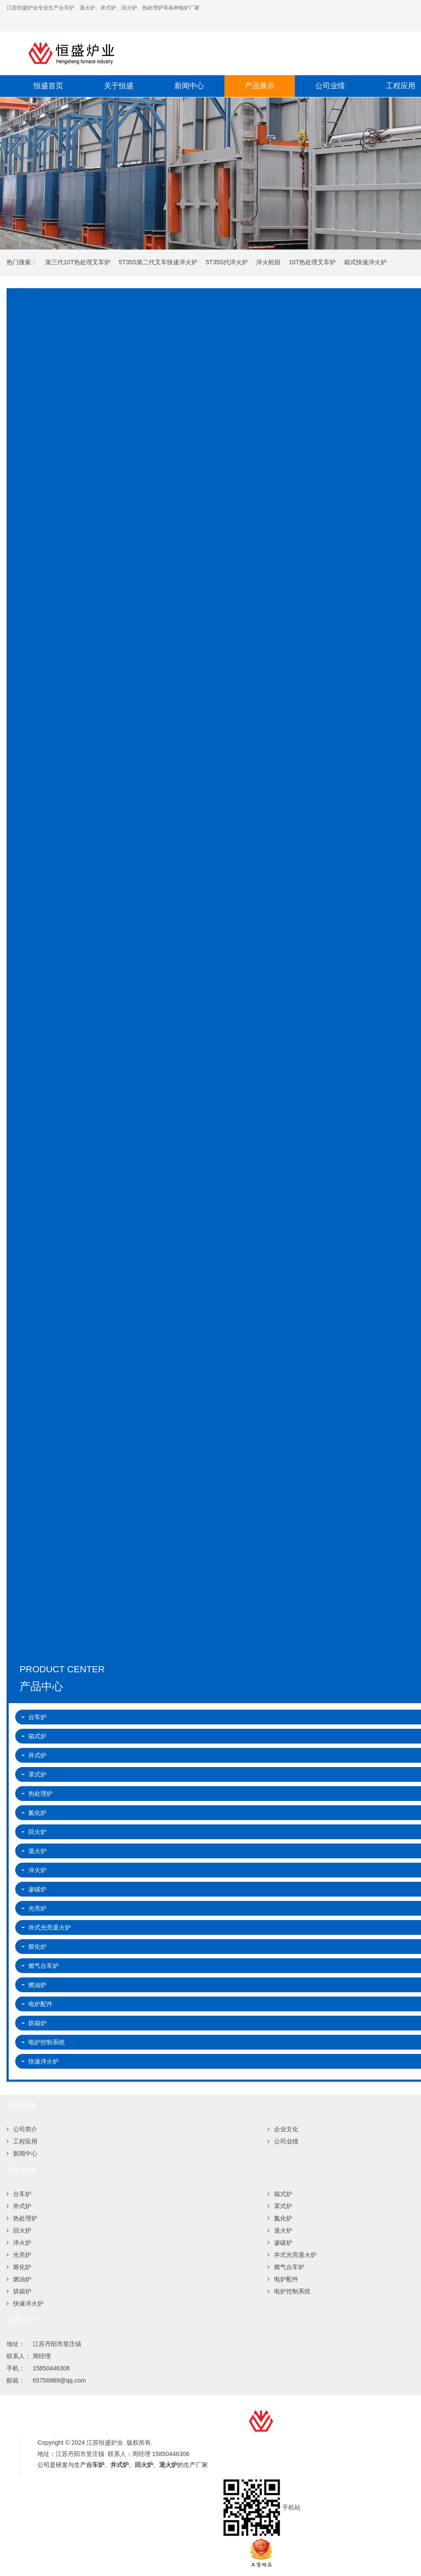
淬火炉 (19, 2242)
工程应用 (22, 2141)
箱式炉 (279, 2193)
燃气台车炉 (285, 2266)
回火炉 (19, 2230)
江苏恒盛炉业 (159, 53)
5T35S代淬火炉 (227, 262)
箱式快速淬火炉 (365, 262)
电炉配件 (282, 2279)
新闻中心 (189, 86)
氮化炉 (279, 2218)
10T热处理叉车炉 (312, 262)
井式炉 (19, 2206)
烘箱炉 (19, 2291)
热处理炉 (22, 2218)
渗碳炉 (279, 2242)
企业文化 (282, 2129)
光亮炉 (19, 2254)
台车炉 (19, 2193)
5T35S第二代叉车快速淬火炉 (158, 262)
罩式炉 (279, 2206)
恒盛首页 (48, 86)
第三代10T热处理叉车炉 (77, 262)
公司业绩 (330, 86)
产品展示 (259, 86)
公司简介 (22, 2129)
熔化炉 (19, 2266)
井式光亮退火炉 (292, 2254)
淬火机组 (268, 262)
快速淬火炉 (25, 2303)
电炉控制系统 (289, 2291)
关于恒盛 (119, 86)
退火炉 (279, 2230)
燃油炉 (19, 2279)
